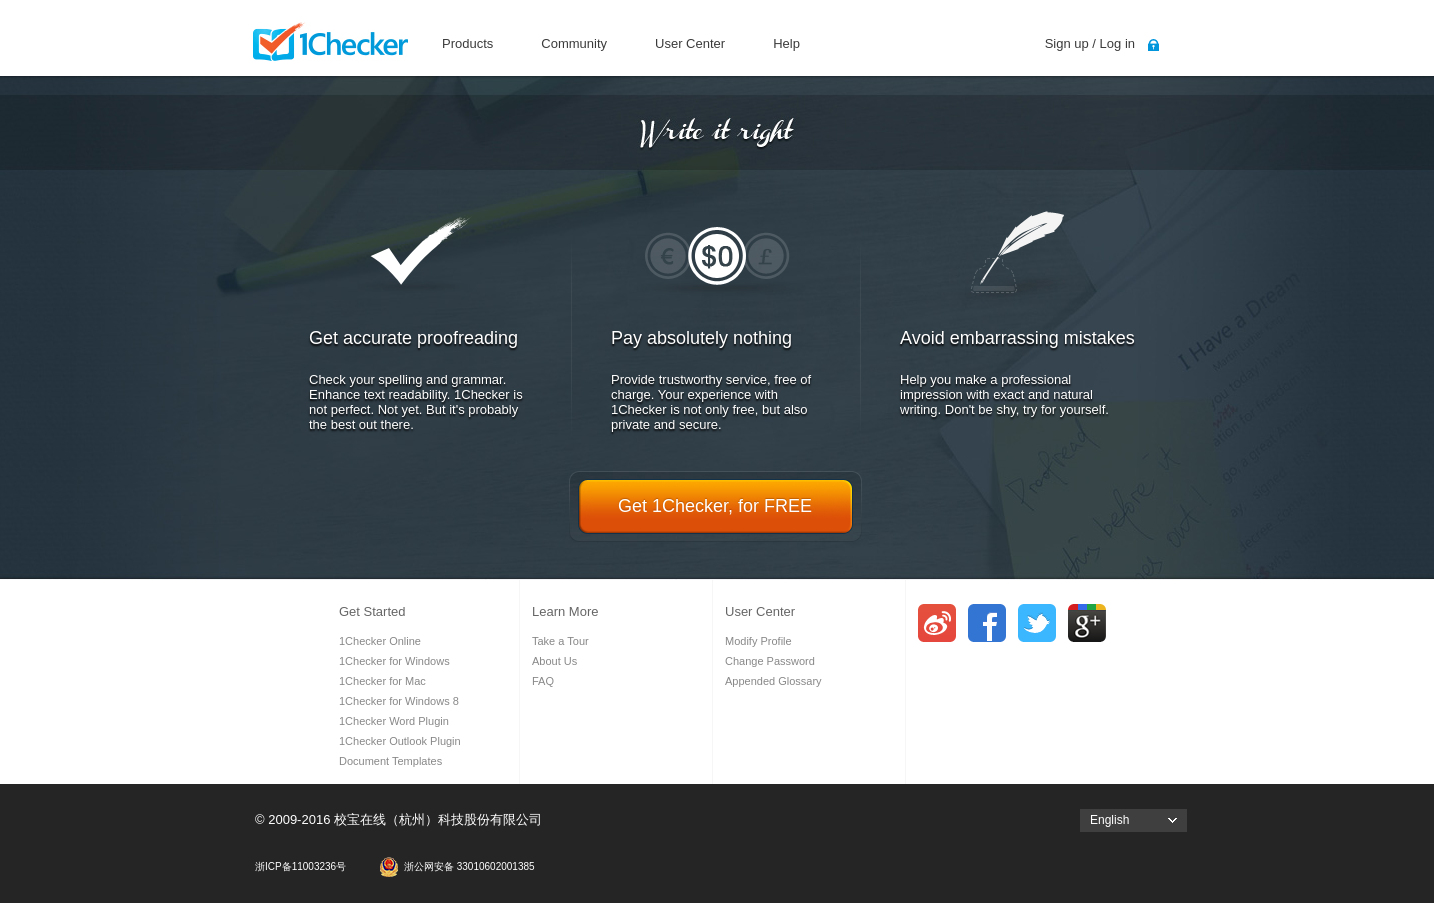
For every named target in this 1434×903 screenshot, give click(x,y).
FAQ (543, 681)
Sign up (1067, 43)
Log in (1117, 43)
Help (786, 43)
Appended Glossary (773, 681)
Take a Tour (560, 641)
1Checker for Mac (382, 681)
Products (467, 43)
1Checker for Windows (394, 661)
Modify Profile (758, 641)
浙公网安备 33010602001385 (469, 866)
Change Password (770, 661)
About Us (554, 661)
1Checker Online (380, 641)
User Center (690, 43)
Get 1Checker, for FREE (715, 506)
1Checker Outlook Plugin (400, 741)
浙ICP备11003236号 (300, 866)
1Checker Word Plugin (394, 721)
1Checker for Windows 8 (399, 701)
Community (574, 43)
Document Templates (390, 761)
